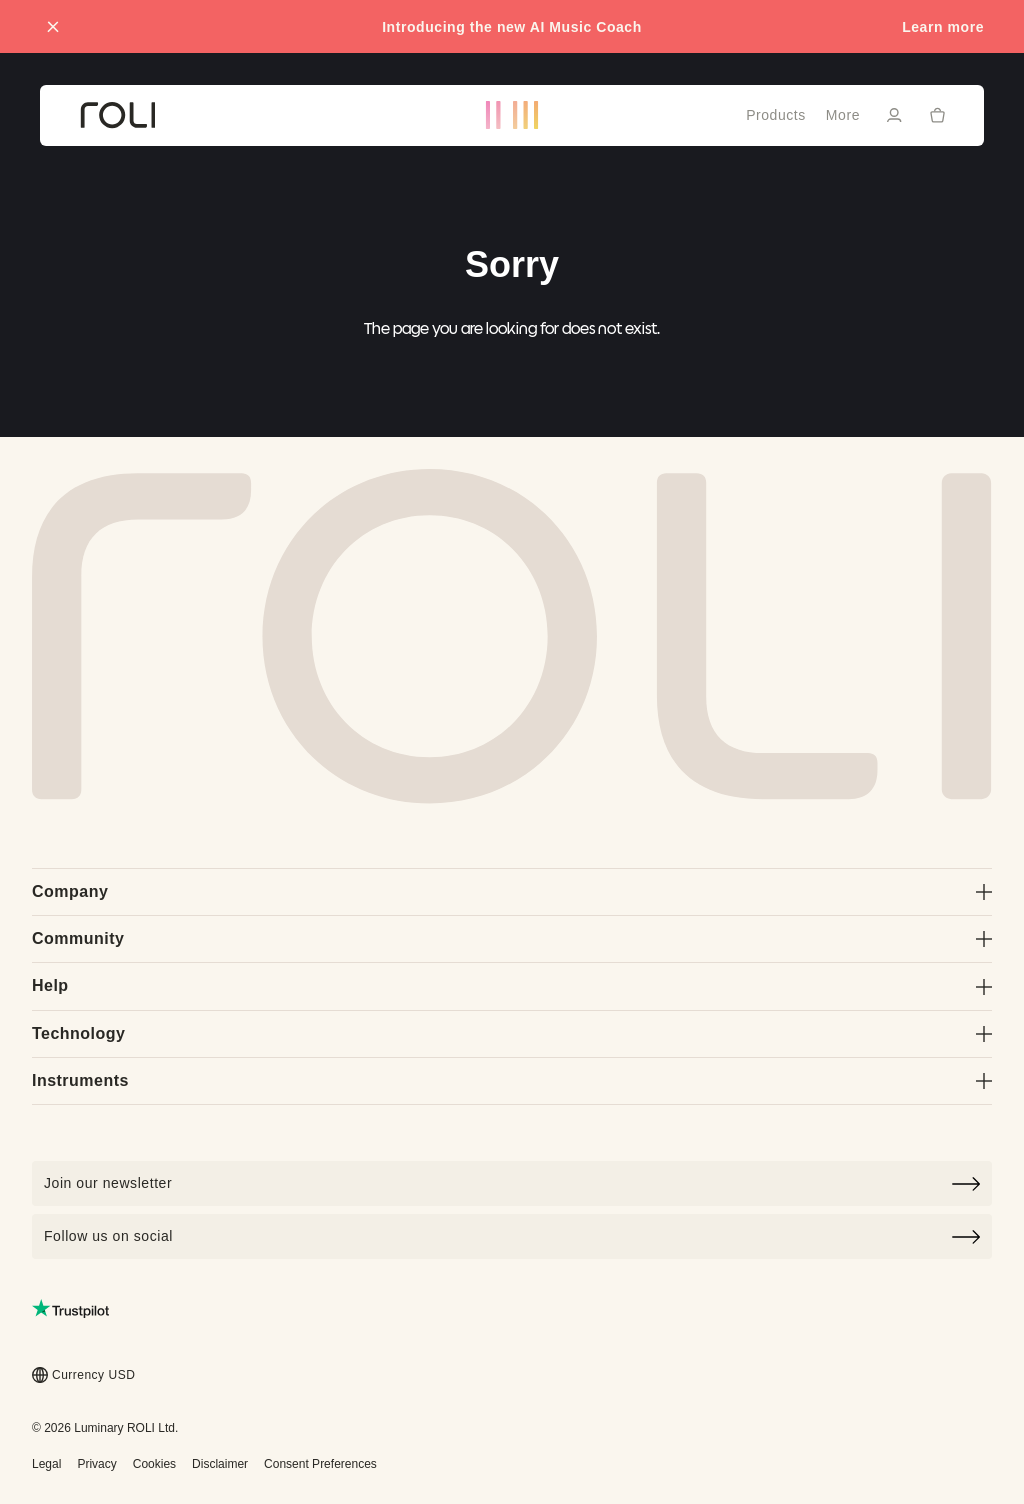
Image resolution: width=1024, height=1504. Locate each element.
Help (512, 985)
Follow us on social (512, 1237)
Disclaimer (220, 1464)
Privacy (96, 1464)
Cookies (154, 1464)
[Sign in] (894, 115)
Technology (512, 1033)
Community (512, 938)
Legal (46, 1464)
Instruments (512, 1080)
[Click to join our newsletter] (512, 1183)
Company (512, 891)
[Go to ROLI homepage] (117, 115)
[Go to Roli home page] (512, 636)
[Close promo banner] (53, 27)
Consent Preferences (320, 1464)
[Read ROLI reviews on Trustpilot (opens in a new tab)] (70, 1308)
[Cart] (938, 114)
